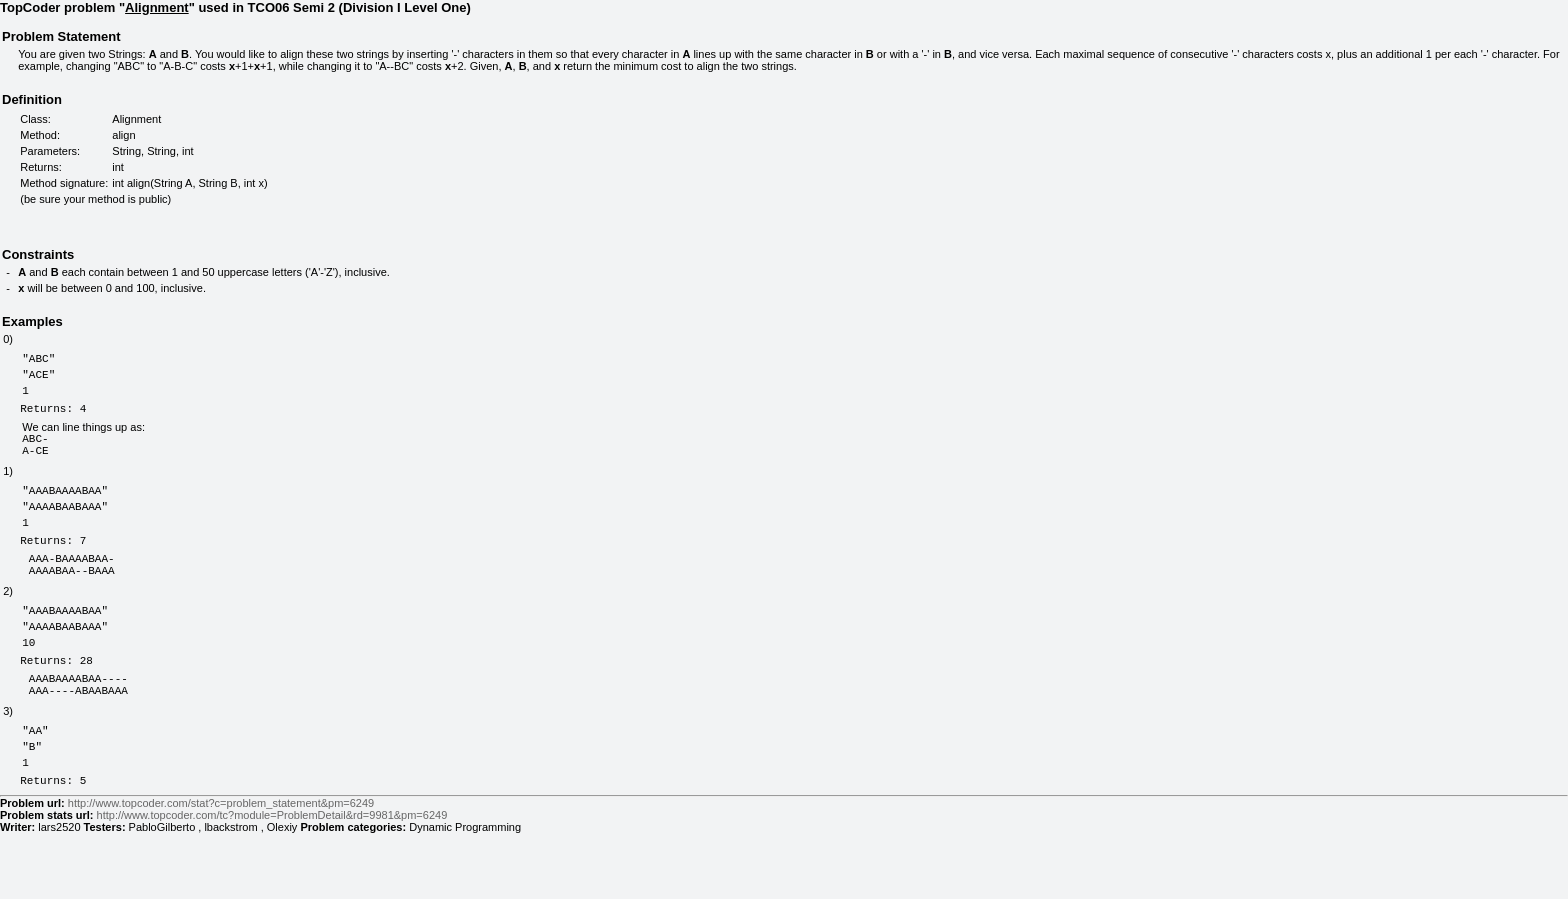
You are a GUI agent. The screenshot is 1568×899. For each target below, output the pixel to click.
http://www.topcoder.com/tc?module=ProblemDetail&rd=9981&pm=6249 (272, 881)
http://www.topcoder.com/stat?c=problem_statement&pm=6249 (221, 869)
